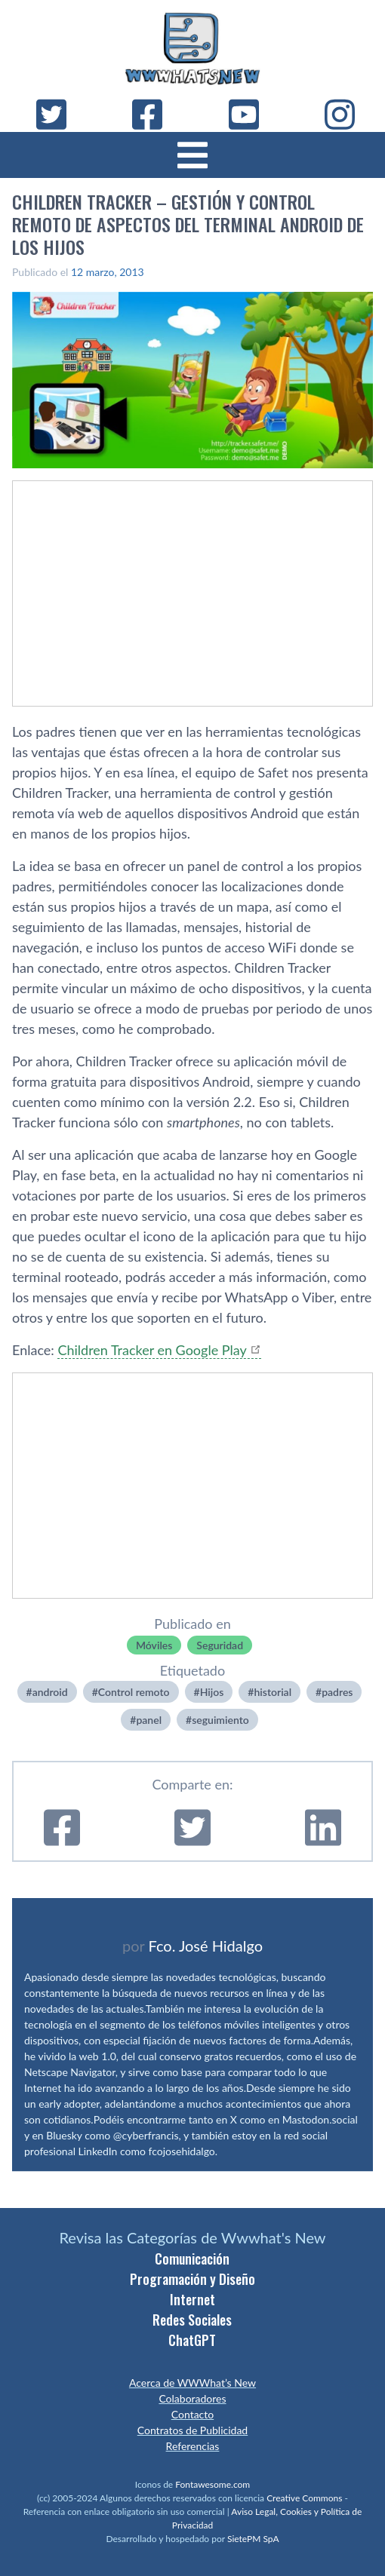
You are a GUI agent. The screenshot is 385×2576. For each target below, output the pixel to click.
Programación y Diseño (192, 2279)
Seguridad (219, 1645)
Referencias (193, 2446)
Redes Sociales (192, 2319)
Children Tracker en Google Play (151, 1350)
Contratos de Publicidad (192, 2430)
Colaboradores (192, 2398)
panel (149, 1719)
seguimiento (220, 1719)
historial (272, 1691)
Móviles (154, 1645)
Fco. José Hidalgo (205, 1946)
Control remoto (134, 1691)
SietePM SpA (253, 2538)
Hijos (212, 1691)
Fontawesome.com (212, 2484)
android (50, 1691)
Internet (192, 2299)
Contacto (192, 2414)
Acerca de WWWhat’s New (192, 2382)
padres (337, 1691)
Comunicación (192, 2258)
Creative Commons (304, 2498)
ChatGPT (192, 2340)
